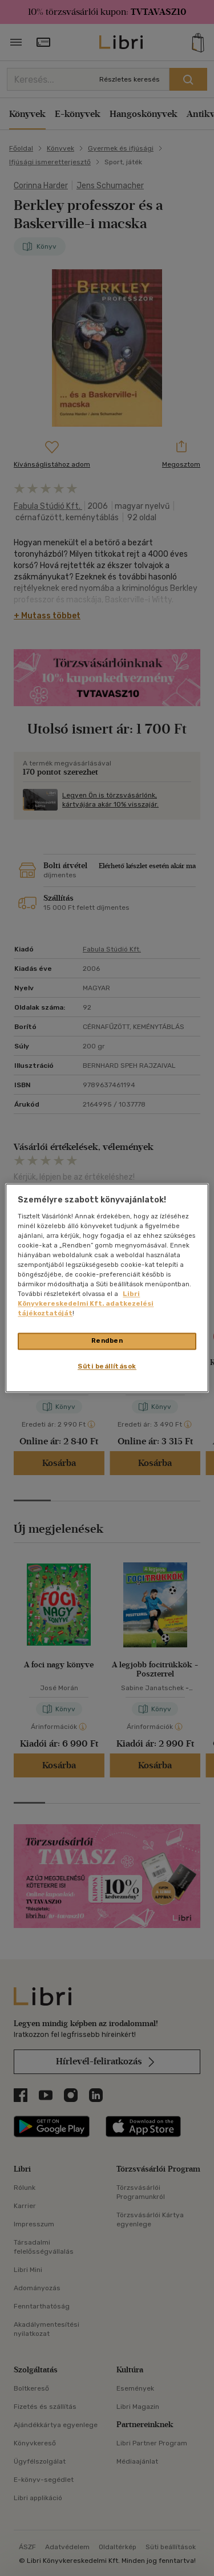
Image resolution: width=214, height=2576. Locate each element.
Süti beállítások (107, 1367)
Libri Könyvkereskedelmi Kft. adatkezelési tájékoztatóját (86, 1304)
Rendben (107, 1341)
